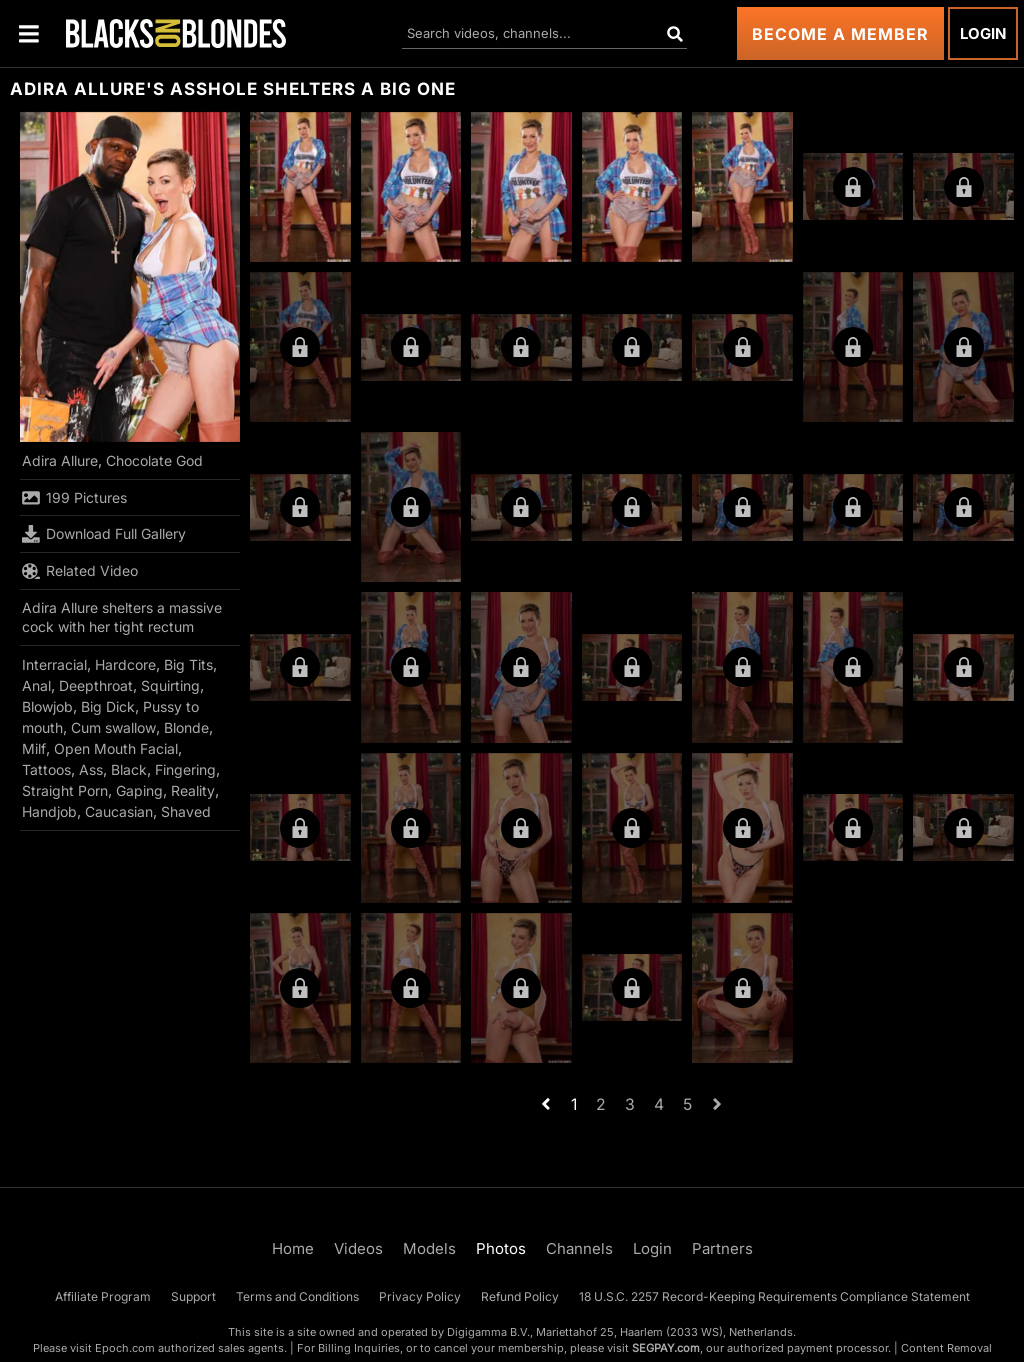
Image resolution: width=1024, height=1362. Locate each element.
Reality (193, 790)
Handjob (49, 811)
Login (983, 33)
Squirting (170, 685)
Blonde (186, 727)
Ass (91, 769)
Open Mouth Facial (116, 748)
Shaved (186, 811)
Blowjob (47, 706)
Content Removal (946, 1348)
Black (129, 769)
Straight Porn (65, 790)
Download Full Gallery (104, 534)
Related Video (80, 571)
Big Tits (188, 664)
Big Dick (108, 706)
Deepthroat (96, 685)
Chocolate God (154, 460)
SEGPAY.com (666, 1348)
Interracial (54, 664)
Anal (36, 685)
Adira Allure (60, 460)
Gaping (139, 790)
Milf (34, 748)
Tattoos (46, 769)
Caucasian (119, 811)
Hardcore (125, 664)
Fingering (185, 769)
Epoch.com (125, 1348)
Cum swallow (113, 727)
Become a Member (840, 34)
